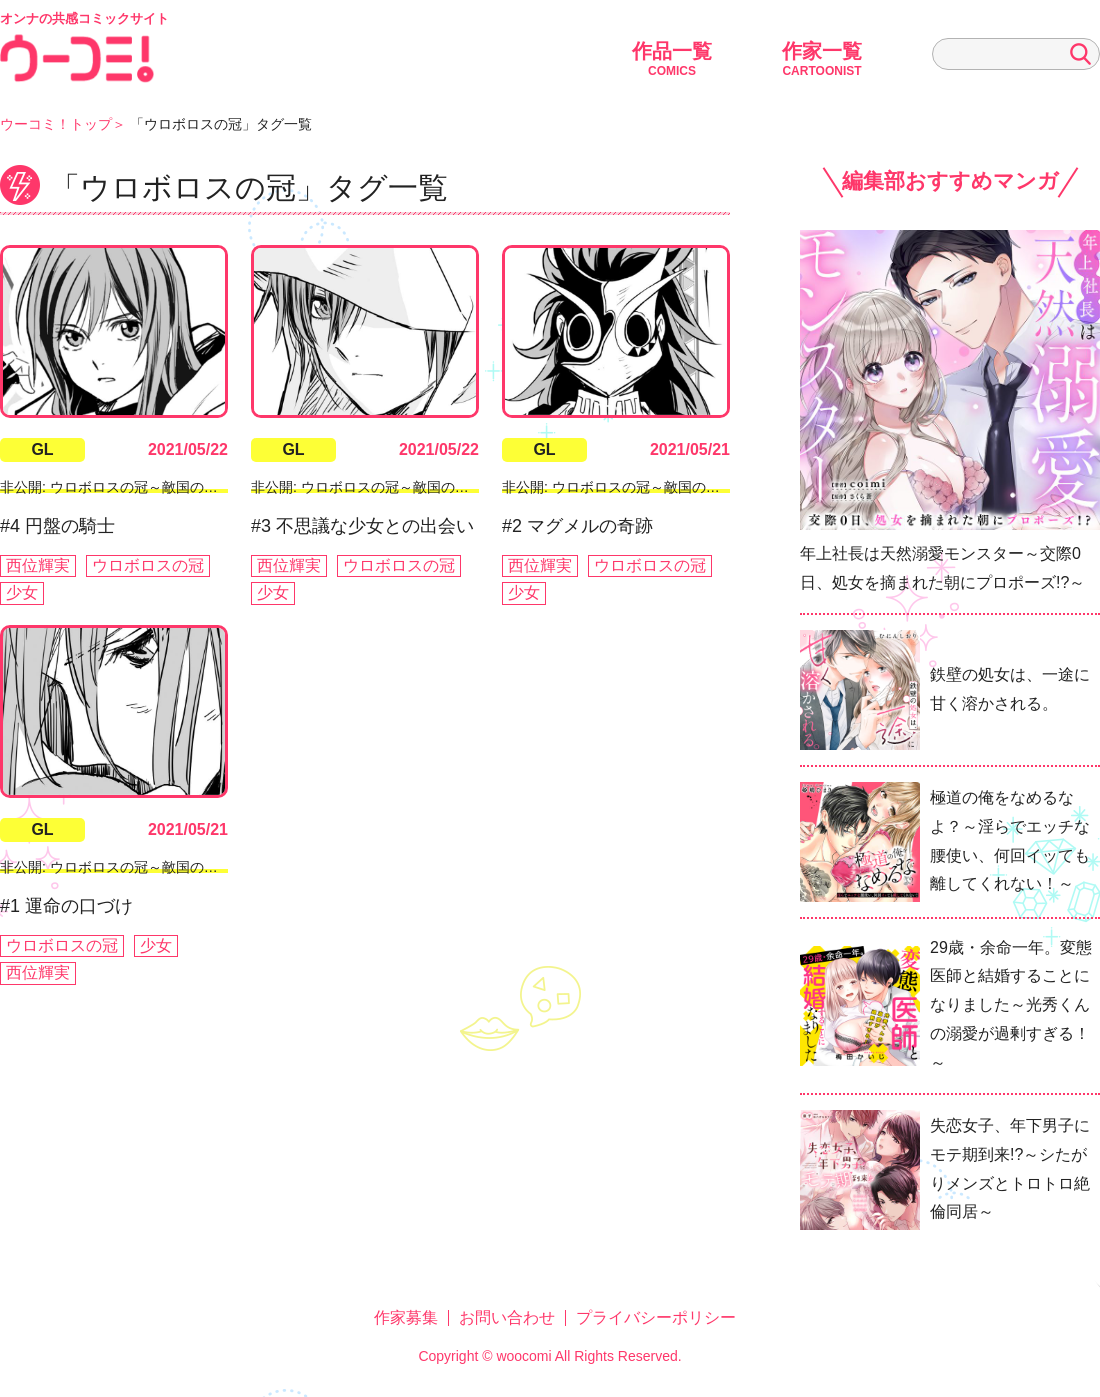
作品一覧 (672, 59)
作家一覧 (822, 59)
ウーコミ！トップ (56, 124)
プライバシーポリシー (656, 1317)
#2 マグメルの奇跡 (577, 526)
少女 (22, 592)
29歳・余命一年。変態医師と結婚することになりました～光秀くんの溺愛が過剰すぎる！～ (1011, 1005)
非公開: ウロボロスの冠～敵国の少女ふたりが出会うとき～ (186, 487)
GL (42, 449)
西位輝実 (38, 565)
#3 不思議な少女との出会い (362, 526)
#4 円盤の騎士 (57, 526)
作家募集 (406, 1317)
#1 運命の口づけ (66, 906)
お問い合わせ (507, 1317)
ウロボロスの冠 (148, 565)
